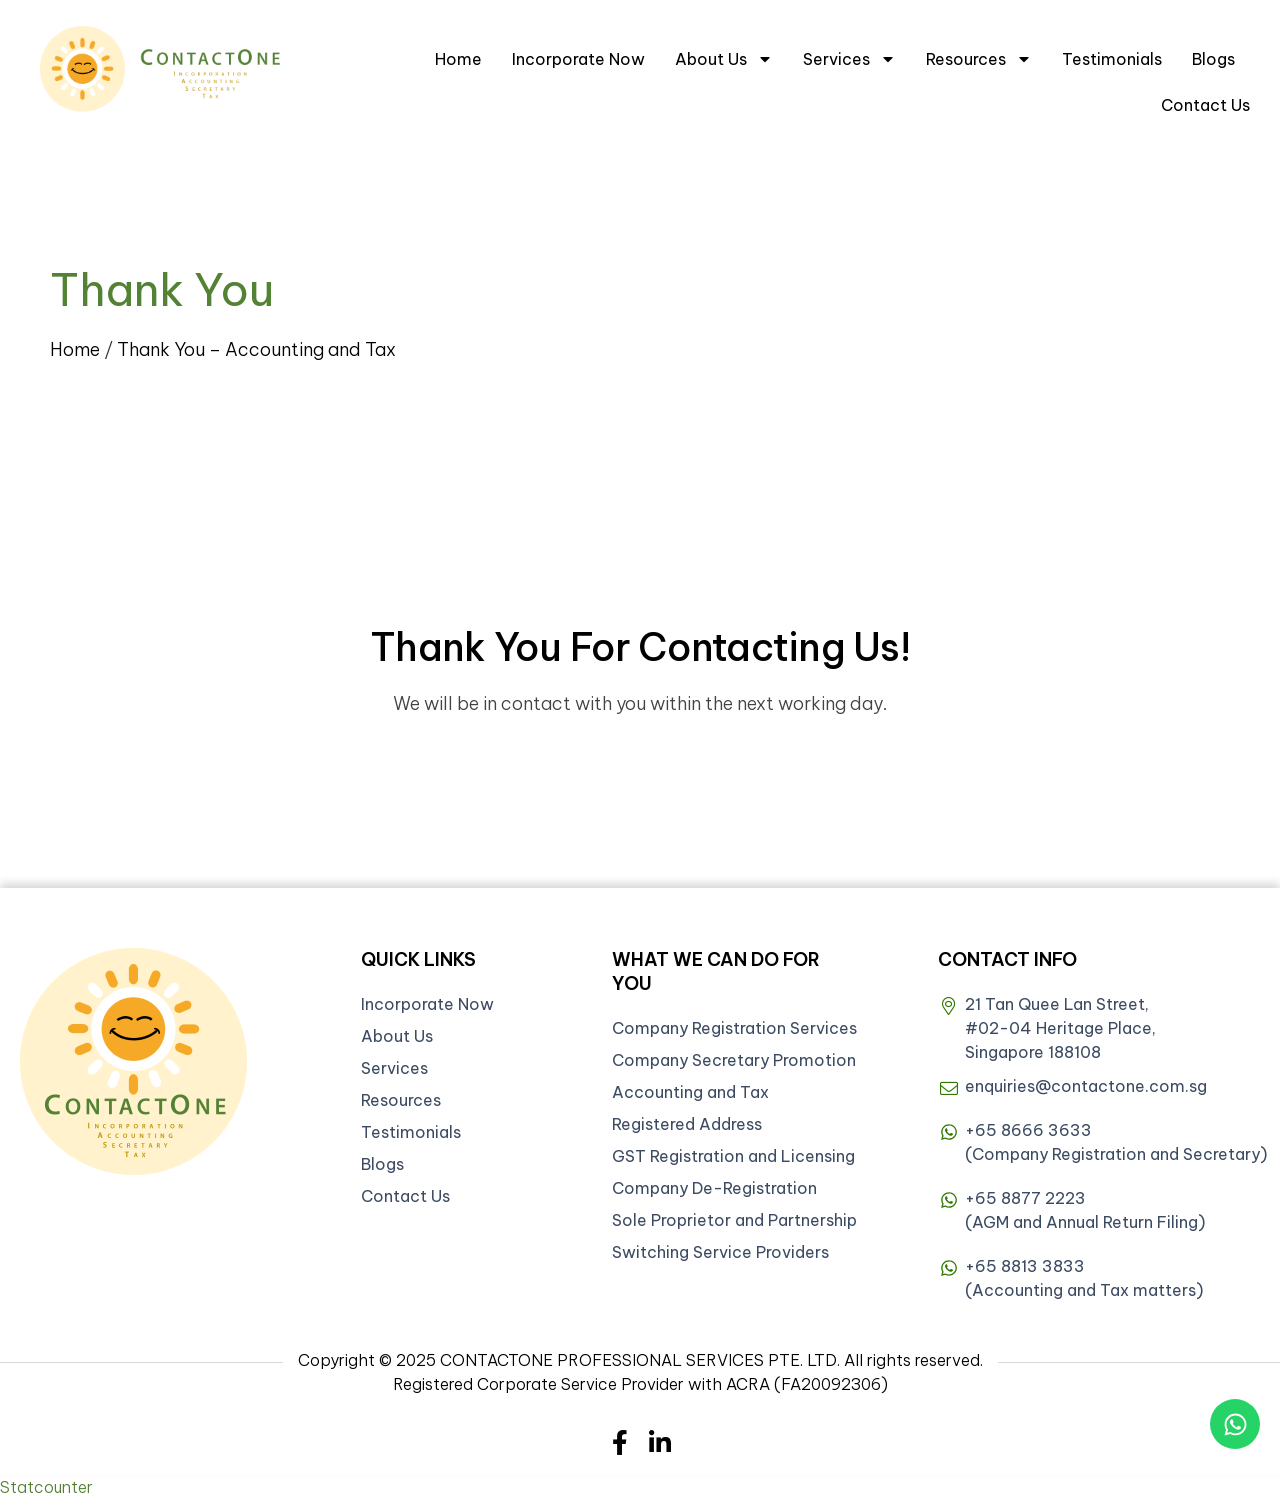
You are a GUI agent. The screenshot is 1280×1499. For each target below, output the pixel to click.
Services (849, 59)
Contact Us (1205, 105)
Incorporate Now (578, 59)
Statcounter (46, 1487)
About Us (724, 59)
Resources (979, 59)
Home (458, 59)
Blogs (1213, 59)
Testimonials (1112, 59)
